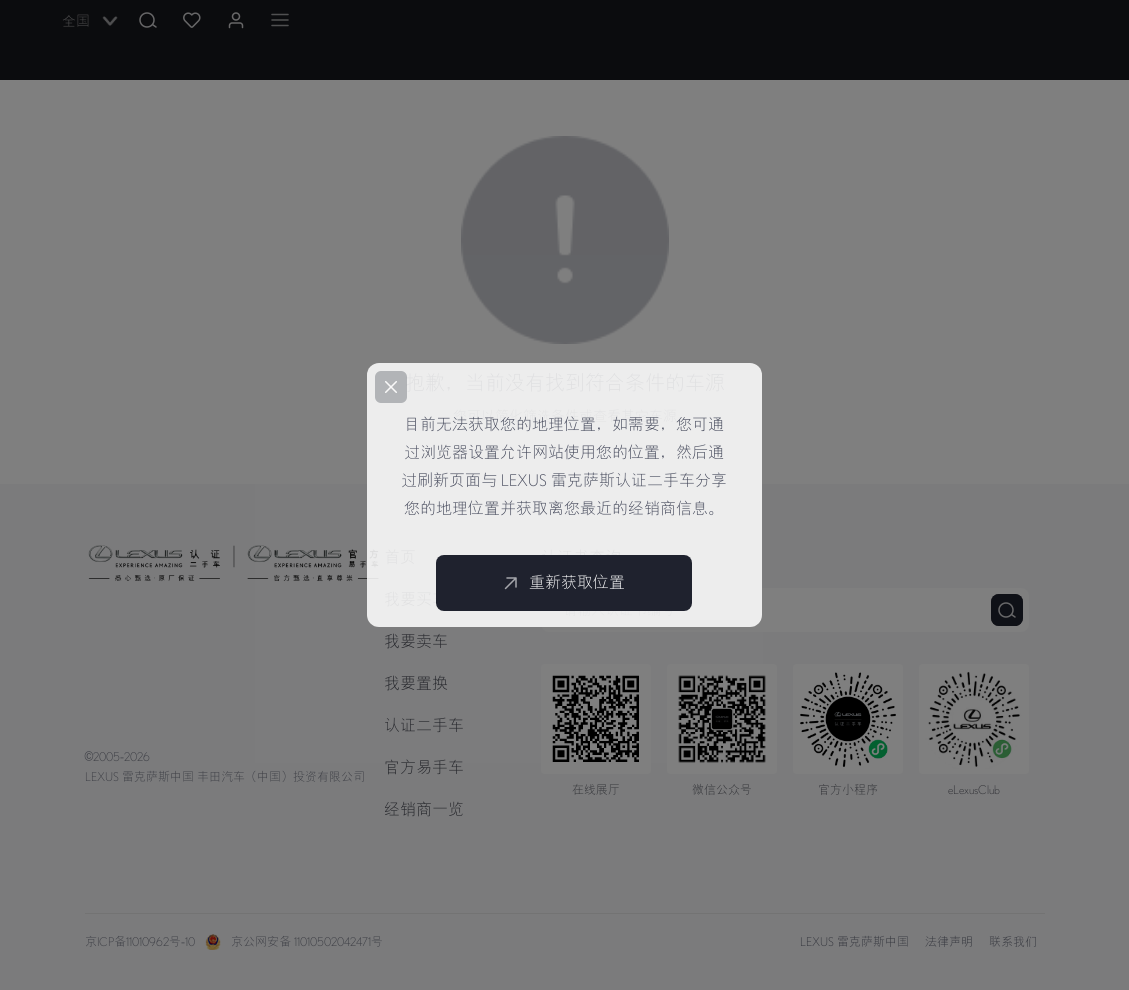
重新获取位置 (564, 583)
